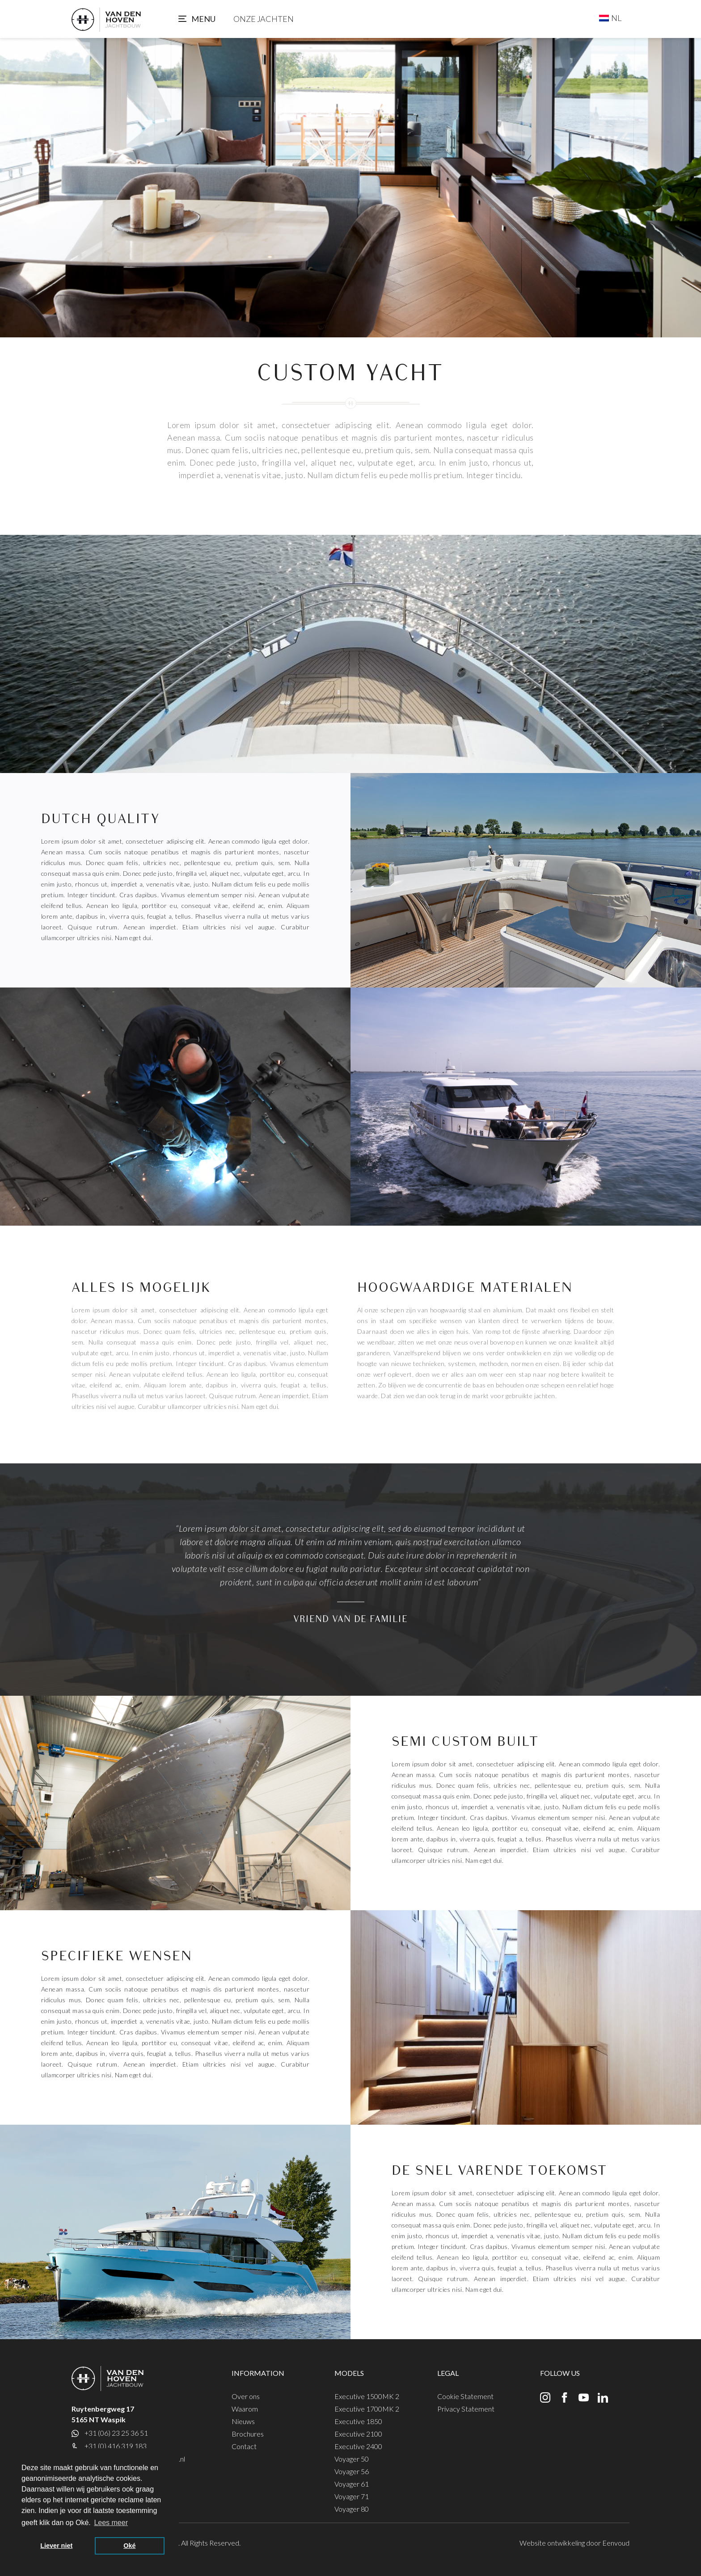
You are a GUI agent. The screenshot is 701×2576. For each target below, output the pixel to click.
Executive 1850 (358, 2421)
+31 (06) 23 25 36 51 (116, 2433)
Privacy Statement (465, 2408)
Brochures (248, 2433)
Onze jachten (263, 19)
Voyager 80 (351, 2509)
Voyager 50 (351, 2458)
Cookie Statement (465, 2396)
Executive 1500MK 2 (366, 2396)
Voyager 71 (351, 2496)
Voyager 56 (351, 2471)
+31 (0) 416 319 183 (115, 2446)
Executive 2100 (358, 2433)
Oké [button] (129, 2545)
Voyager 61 (351, 2483)
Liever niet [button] (56, 2545)
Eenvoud (615, 2542)
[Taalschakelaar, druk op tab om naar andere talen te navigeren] (610, 18)
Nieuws (243, 2421)
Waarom (245, 2408)
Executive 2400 (358, 2446)
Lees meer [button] (111, 2522)
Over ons (246, 2396)
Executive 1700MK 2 (366, 2408)
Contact (244, 2446)
